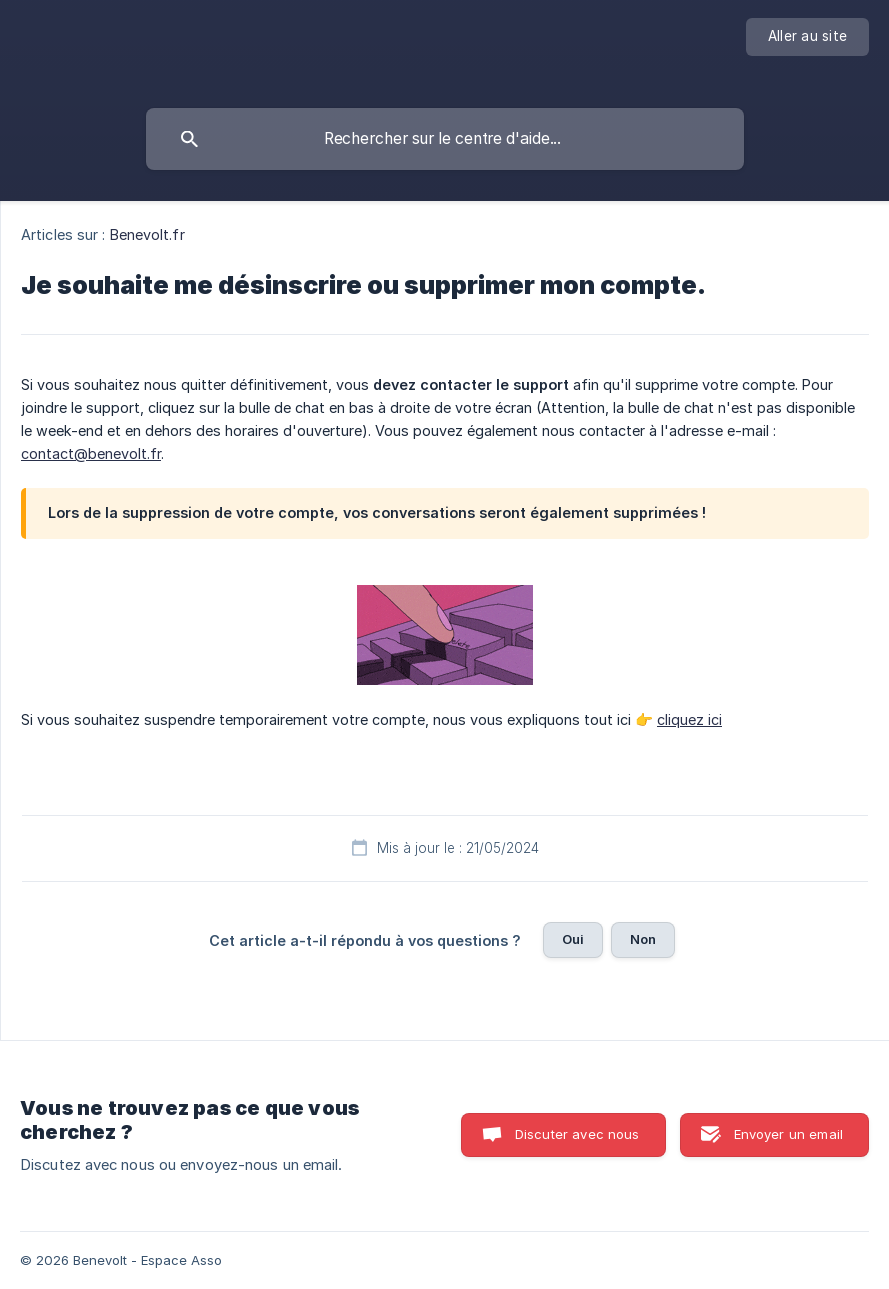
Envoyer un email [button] (788, 1134)
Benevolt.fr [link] (147, 234)
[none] (807, 37)
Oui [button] (573, 939)
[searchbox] (445, 139)
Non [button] (643, 939)
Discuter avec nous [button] (577, 1134)
